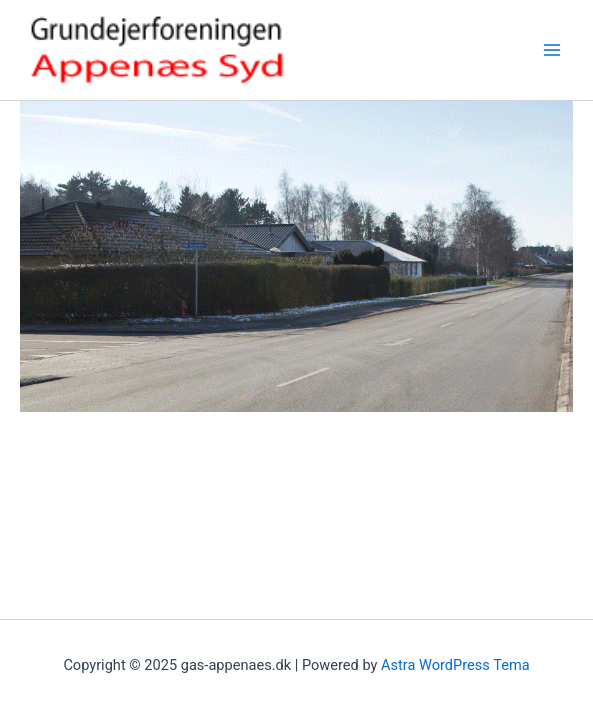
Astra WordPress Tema (455, 665)
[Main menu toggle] (552, 50)
